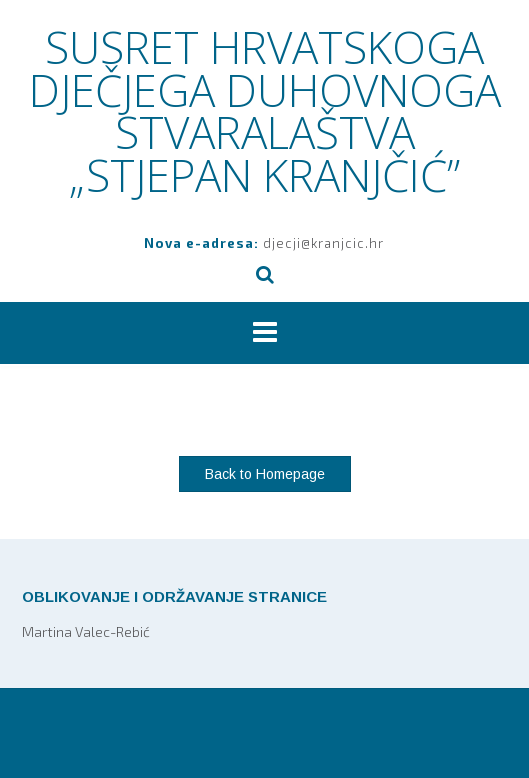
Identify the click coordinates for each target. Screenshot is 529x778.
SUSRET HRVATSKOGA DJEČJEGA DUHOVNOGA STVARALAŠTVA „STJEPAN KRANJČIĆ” (265, 111)
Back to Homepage (265, 474)
